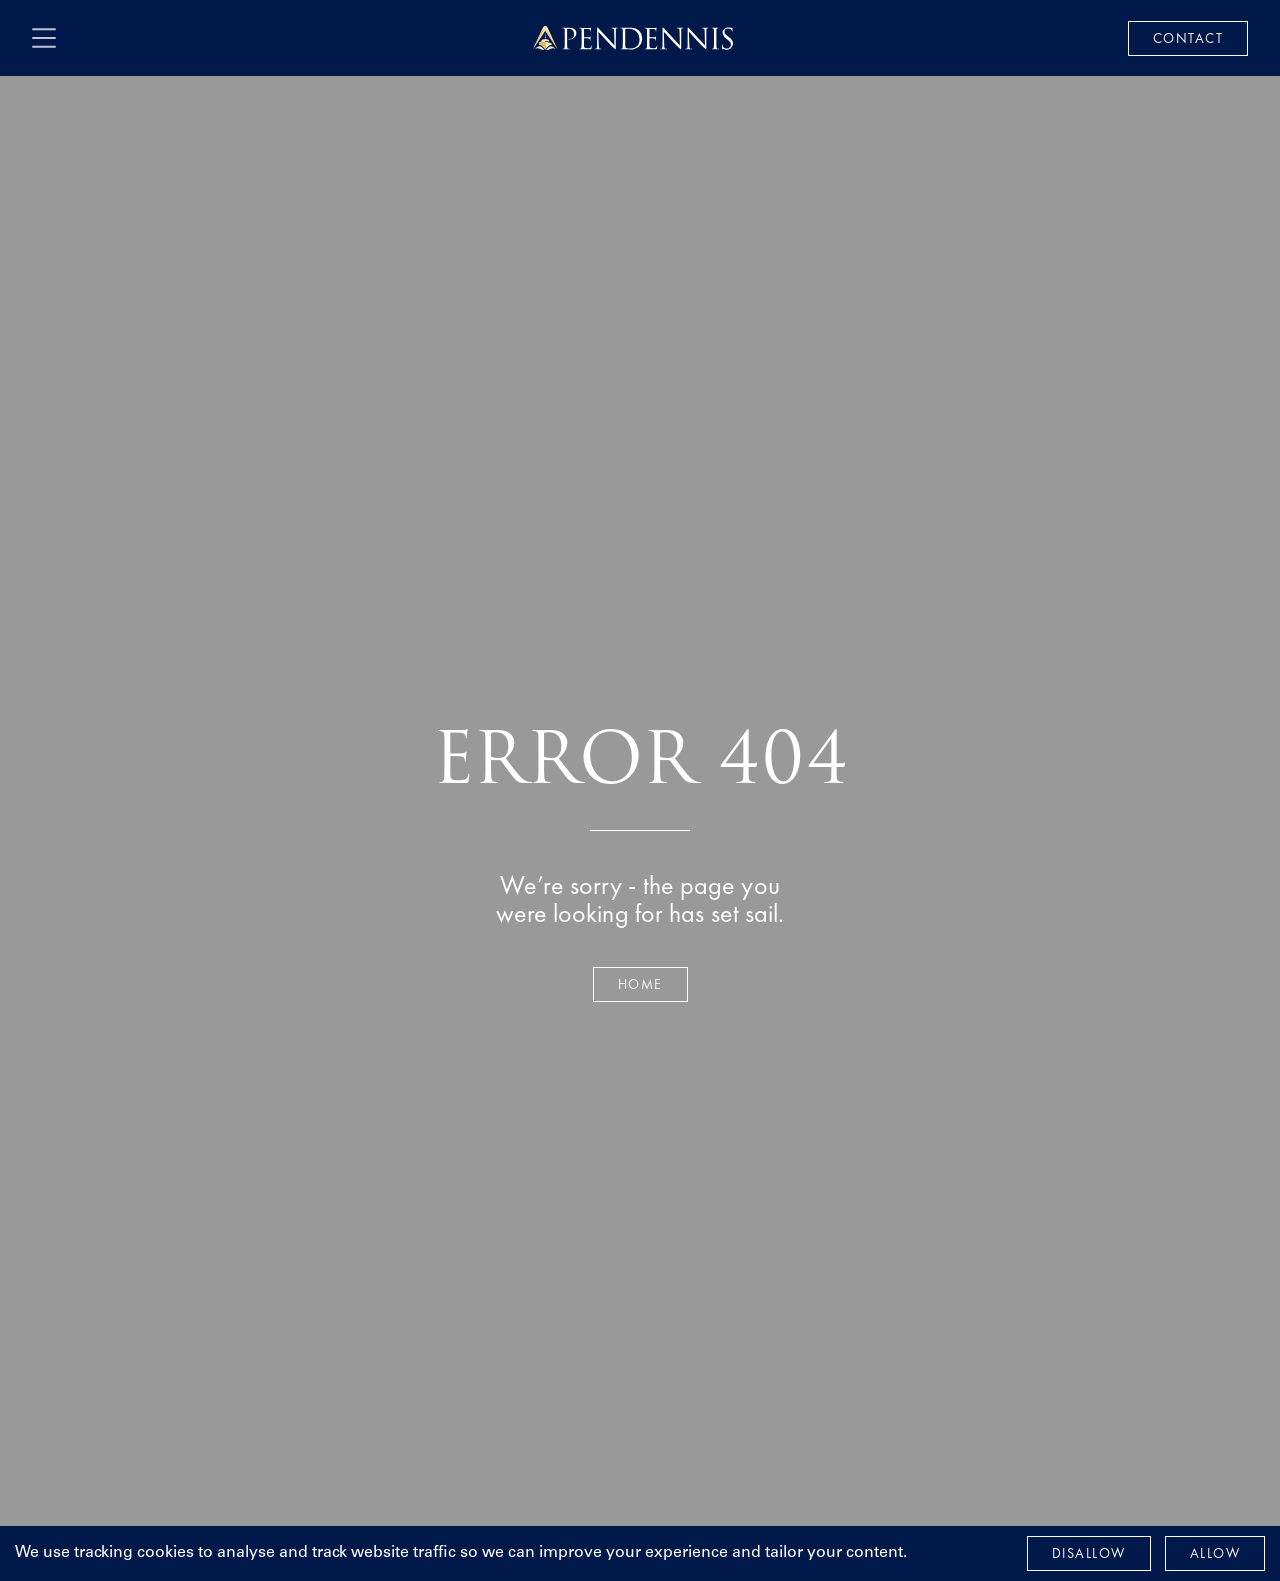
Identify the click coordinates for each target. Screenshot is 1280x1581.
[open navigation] (44, 38)
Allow (1215, 1553)
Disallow (1089, 1553)
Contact (1188, 38)
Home (640, 984)
